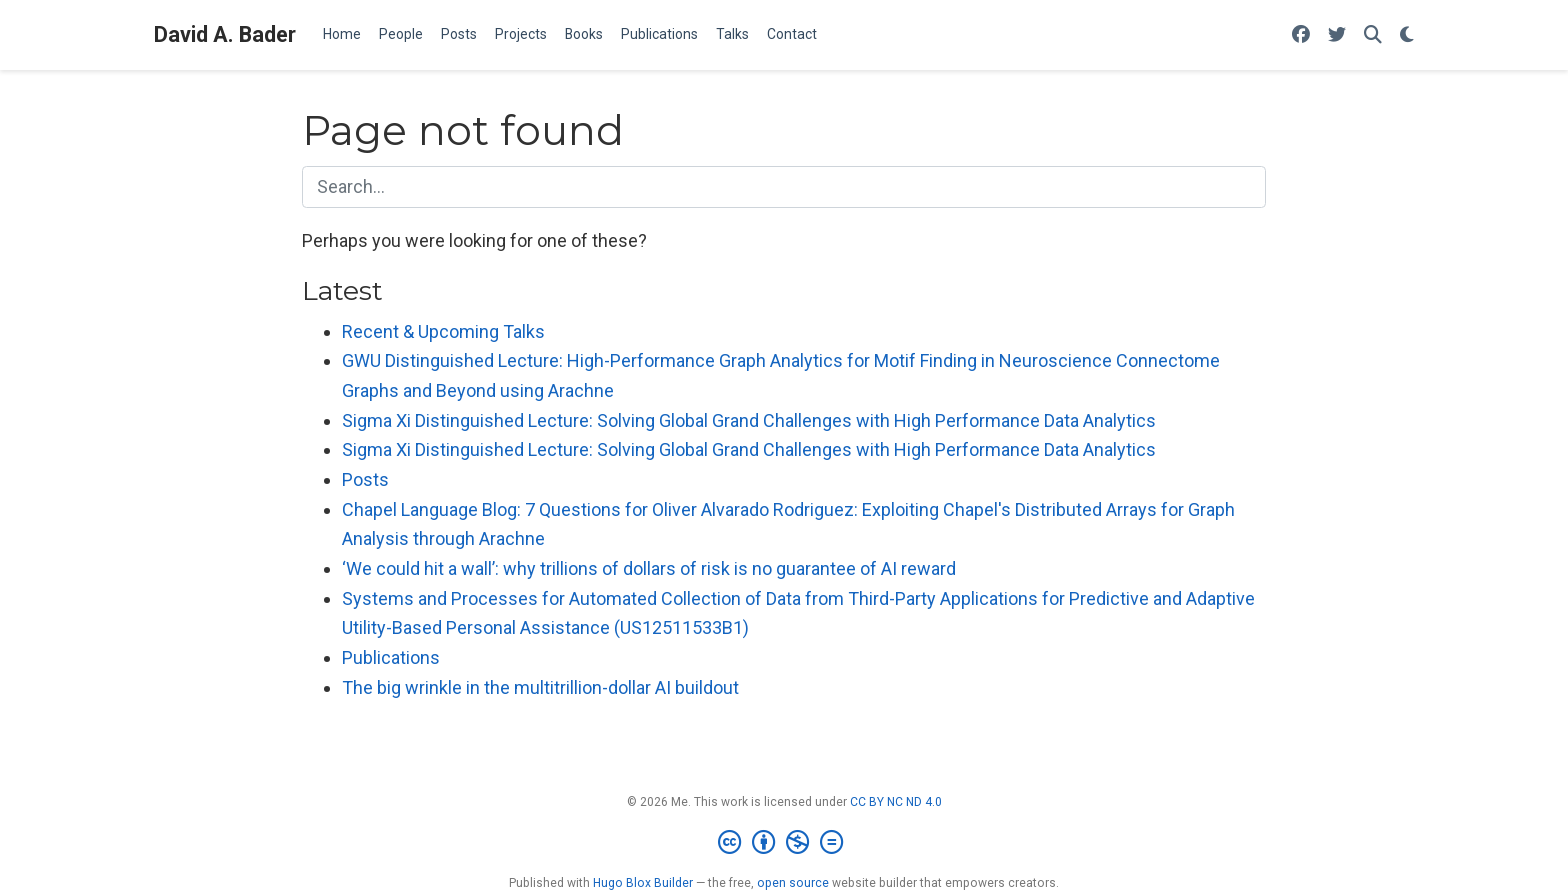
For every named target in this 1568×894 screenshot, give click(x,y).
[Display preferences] (1407, 35)
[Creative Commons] (784, 843)
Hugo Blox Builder (643, 883)
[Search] (1373, 35)
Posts (365, 479)
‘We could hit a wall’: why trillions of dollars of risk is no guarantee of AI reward (649, 568)
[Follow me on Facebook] (1301, 35)
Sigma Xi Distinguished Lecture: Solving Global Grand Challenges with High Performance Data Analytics (749, 420)
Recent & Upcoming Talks (443, 331)
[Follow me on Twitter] (1337, 35)
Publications (391, 657)
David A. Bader (225, 34)
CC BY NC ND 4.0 (896, 802)
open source (793, 883)
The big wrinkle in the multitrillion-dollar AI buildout (540, 687)
